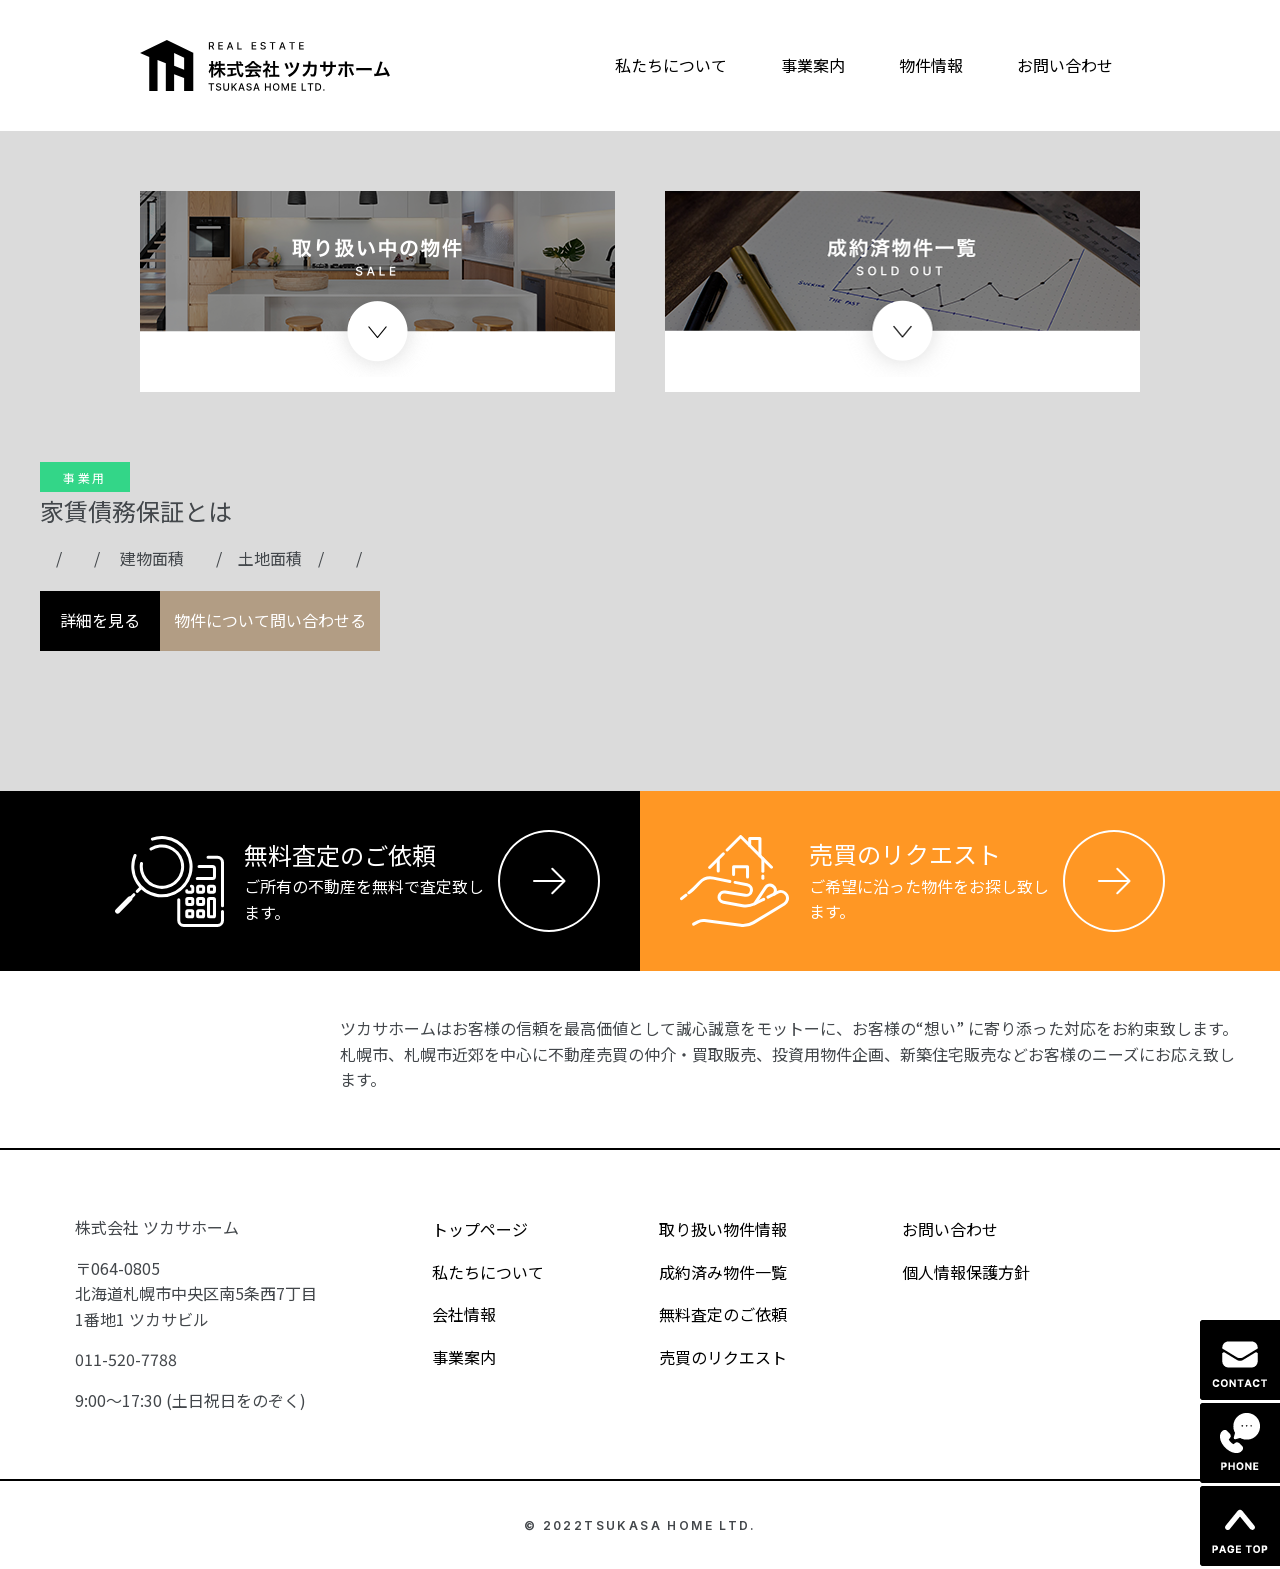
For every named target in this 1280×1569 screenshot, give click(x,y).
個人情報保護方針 (948, 1271)
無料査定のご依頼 (705, 1314)
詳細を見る (100, 620)
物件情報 (931, 65)
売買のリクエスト (705, 1356)
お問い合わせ (1065, 65)
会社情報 (446, 1314)
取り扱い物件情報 (705, 1229)
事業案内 (813, 65)
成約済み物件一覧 (705, 1271)
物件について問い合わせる (270, 620)
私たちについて (671, 65)
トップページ (462, 1229)
